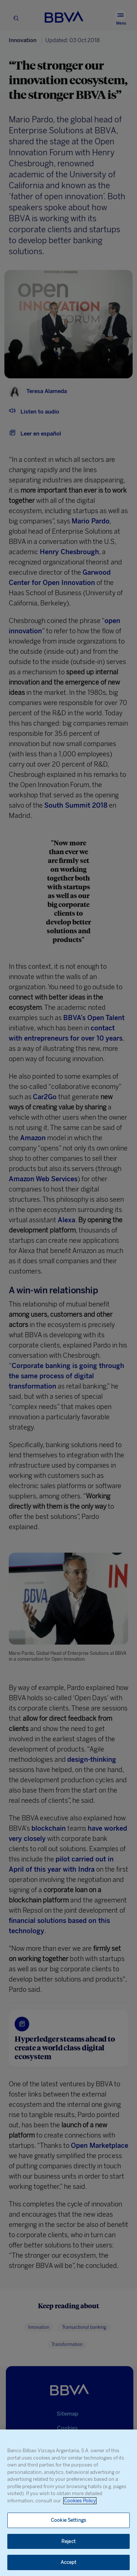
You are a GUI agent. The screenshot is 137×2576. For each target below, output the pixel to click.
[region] (68, 2502)
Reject (68, 2541)
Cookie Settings (68, 2520)
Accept (69, 2562)
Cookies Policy (80, 2500)
